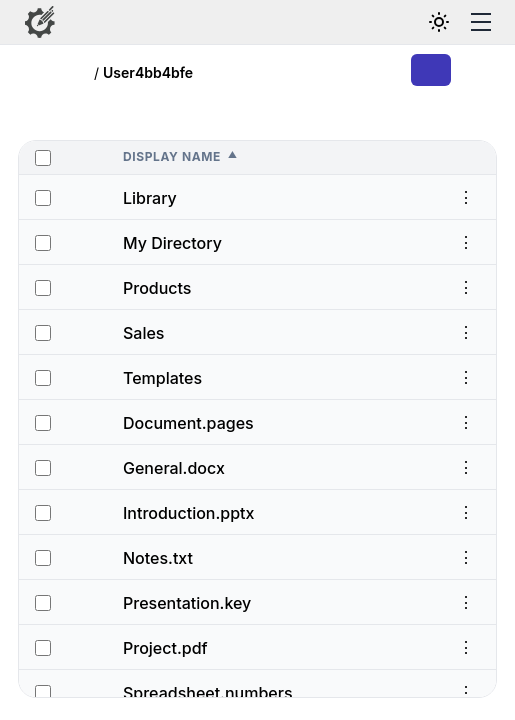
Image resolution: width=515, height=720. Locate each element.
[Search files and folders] (393, 22)
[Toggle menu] (481, 22)
